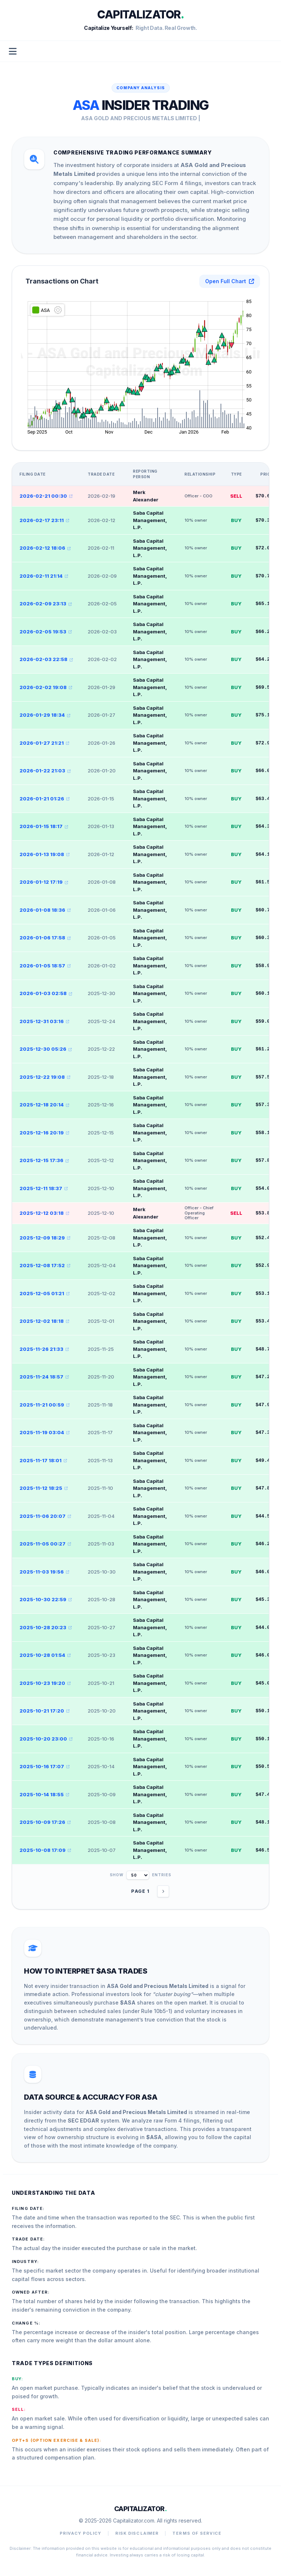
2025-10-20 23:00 (46, 1739)
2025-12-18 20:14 (44, 1105)
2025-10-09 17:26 (45, 1822)
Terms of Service (196, 2533)
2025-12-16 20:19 (44, 1133)
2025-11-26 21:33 (44, 1349)
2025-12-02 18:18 (44, 1321)
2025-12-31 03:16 (44, 1021)
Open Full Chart (229, 281)
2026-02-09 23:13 (46, 603)
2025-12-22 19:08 (45, 1077)
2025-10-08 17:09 (45, 1850)
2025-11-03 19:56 (44, 1572)
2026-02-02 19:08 (46, 687)
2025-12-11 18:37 (44, 1188)
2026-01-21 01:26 (45, 799)
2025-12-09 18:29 (45, 1238)
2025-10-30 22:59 (46, 1599)
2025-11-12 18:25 (44, 1488)
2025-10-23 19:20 (45, 1683)
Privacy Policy (80, 2533)
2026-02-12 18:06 (45, 548)
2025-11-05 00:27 (45, 1544)
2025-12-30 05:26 (46, 1049)
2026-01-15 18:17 (44, 826)
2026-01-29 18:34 (45, 715)
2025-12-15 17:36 (44, 1160)
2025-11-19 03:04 (45, 1432)
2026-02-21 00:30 (46, 496)
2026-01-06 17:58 (45, 938)
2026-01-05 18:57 (45, 966)
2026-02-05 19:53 (46, 632)
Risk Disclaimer (137, 2533)
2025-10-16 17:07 (45, 1766)
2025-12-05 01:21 (45, 1293)
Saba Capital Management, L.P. (150, 520)
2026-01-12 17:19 (44, 882)
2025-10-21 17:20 (45, 1711)
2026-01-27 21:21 (44, 743)
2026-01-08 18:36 (45, 910)
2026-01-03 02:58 (46, 993)
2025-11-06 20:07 (45, 1516)
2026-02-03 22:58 (46, 659)
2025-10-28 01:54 (45, 1655)
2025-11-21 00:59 (45, 1405)
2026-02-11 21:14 (44, 576)
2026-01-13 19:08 (45, 854)
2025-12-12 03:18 (44, 1213)
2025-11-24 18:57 (44, 1377)
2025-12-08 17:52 (45, 1265)
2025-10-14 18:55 (44, 1794)
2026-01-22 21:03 (45, 771)
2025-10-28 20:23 (46, 1627)
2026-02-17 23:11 (44, 520)
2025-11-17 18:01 (43, 1460)
